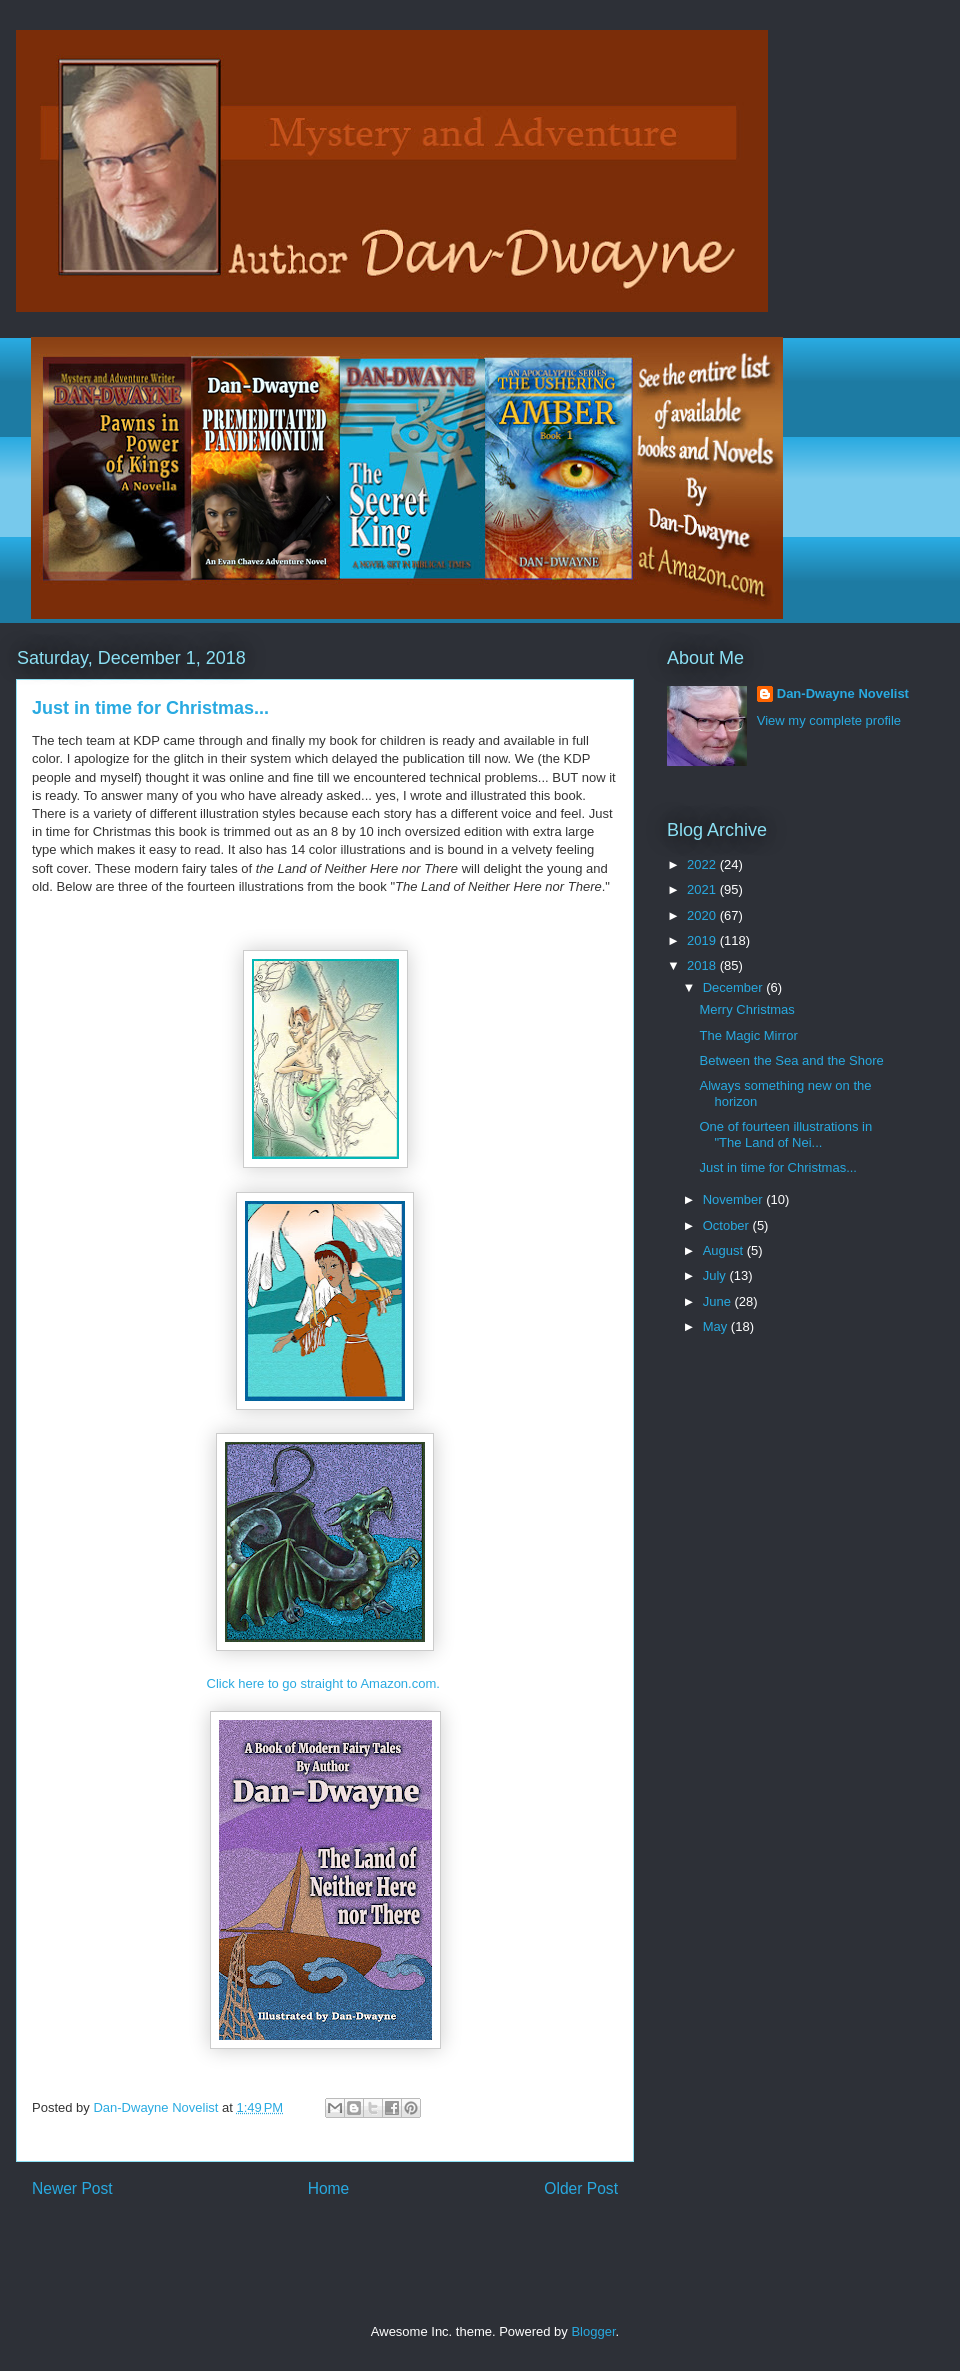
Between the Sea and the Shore (791, 1060)
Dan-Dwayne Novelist (843, 693)
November (735, 1199)
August (725, 1250)
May (717, 1326)
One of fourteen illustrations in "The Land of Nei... (785, 1134)
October (728, 1225)
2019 (703, 940)
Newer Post (72, 2188)
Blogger (593, 2331)
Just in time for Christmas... (777, 1167)
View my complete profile (829, 720)
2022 (703, 864)
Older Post (581, 2188)
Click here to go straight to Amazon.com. (325, 1683)
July (716, 1275)
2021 (703, 889)
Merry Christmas (746, 1009)
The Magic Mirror (748, 1035)
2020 (703, 915)
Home (329, 2188)
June (719, 1301)
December (735, 987)
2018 (703, 965)
